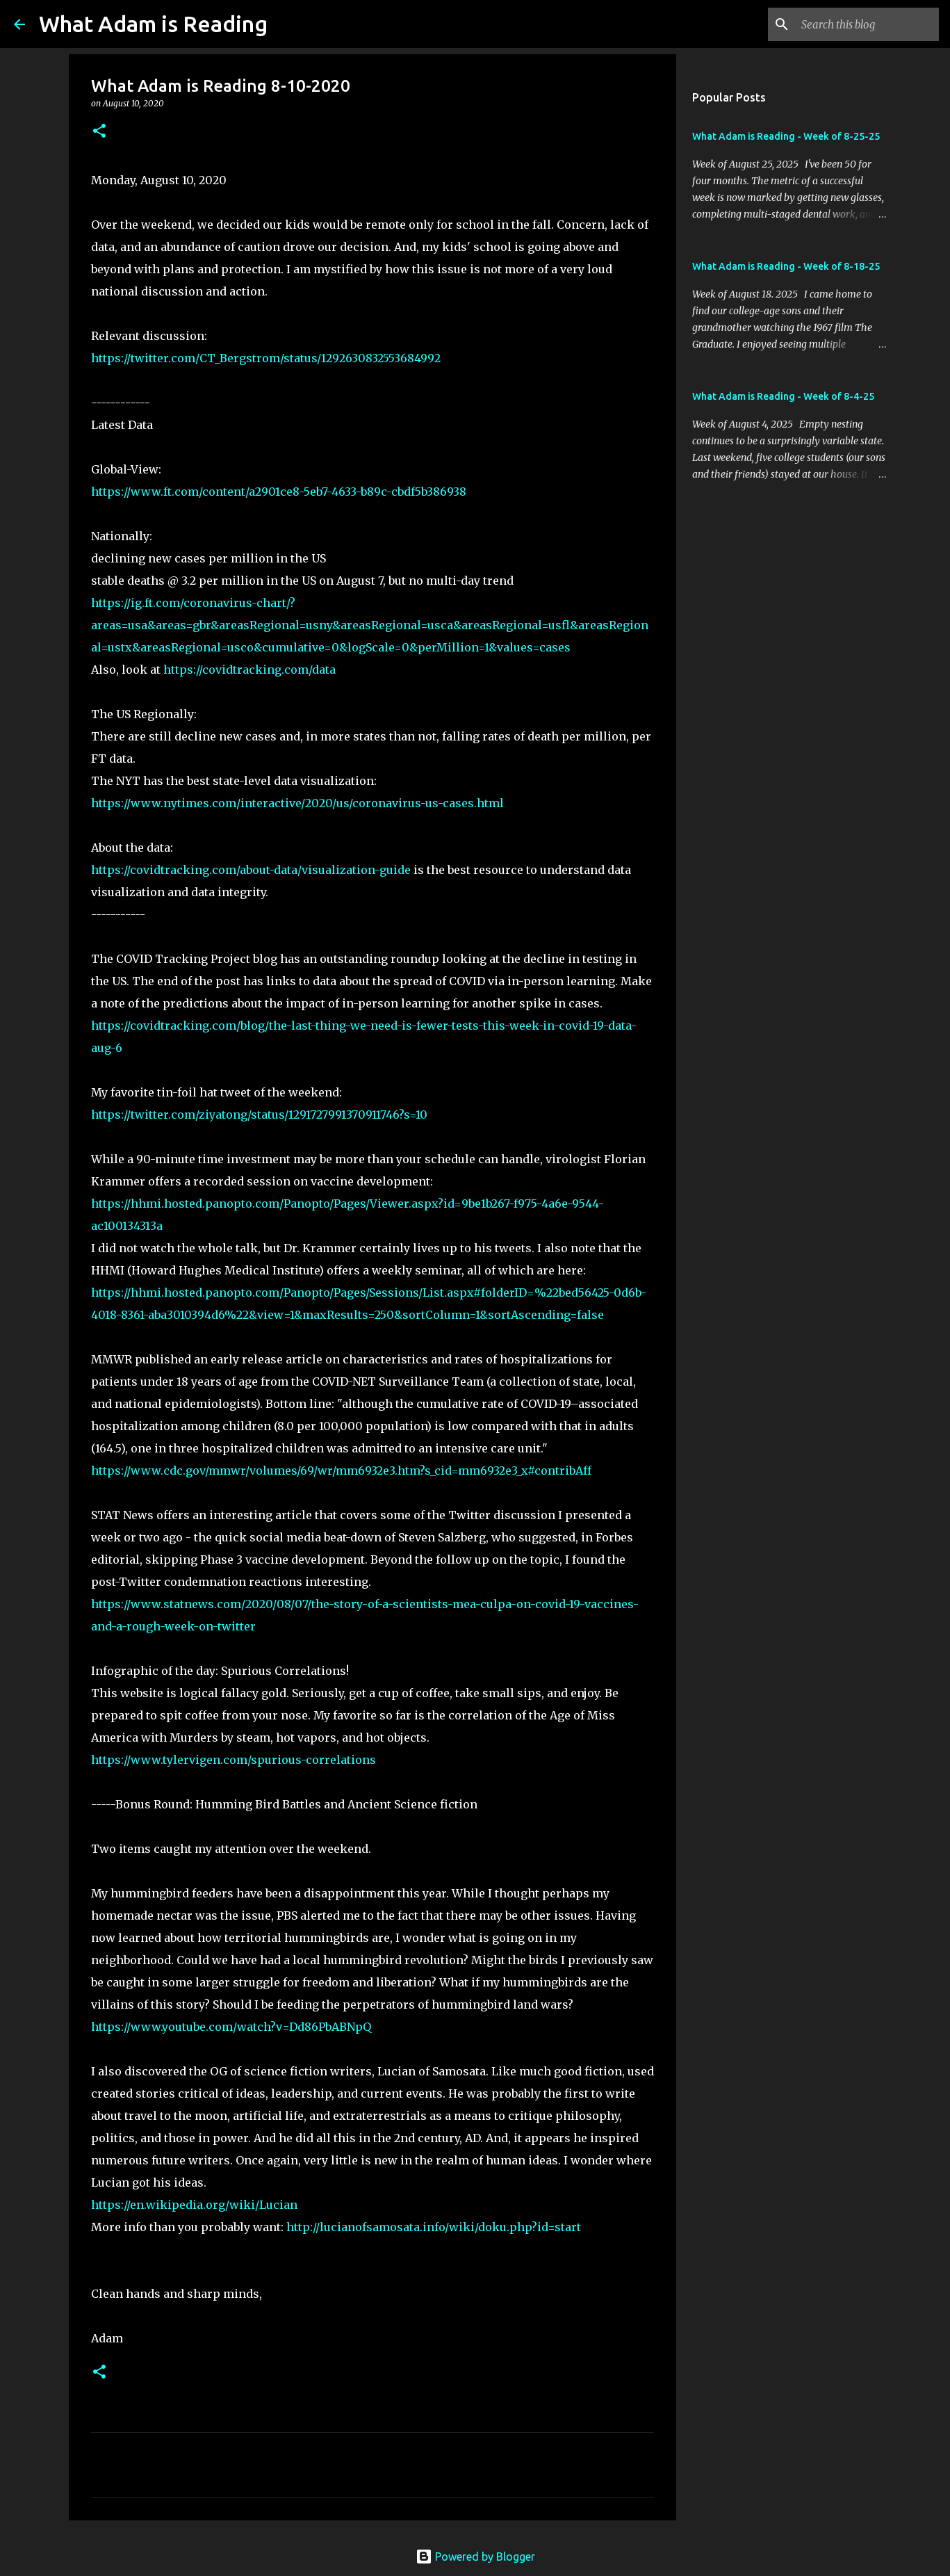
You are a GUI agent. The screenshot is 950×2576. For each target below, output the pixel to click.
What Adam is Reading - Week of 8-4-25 (783, 396)
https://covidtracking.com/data (249, 670)
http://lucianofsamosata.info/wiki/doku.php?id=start (433, 2227)
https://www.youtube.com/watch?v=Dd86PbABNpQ (231, 2027)
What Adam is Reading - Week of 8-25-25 (786, 136)
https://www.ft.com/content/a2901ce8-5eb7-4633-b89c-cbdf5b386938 (278, 492)
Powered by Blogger (475, 2556)
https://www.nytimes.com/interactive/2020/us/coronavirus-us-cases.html (297, 803)
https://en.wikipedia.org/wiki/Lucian (194, 2205)
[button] (99, 131)
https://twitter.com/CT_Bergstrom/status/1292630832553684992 (266, 358)
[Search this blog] (866, 24)
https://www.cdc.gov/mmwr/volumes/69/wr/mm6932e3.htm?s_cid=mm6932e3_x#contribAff (341, 1470)
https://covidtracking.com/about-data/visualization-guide (251, 870)
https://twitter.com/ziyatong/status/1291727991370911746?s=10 (259, 1114)
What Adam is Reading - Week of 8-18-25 (786, 266)
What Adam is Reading (153, 23)
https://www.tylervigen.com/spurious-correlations (233, 1760)
